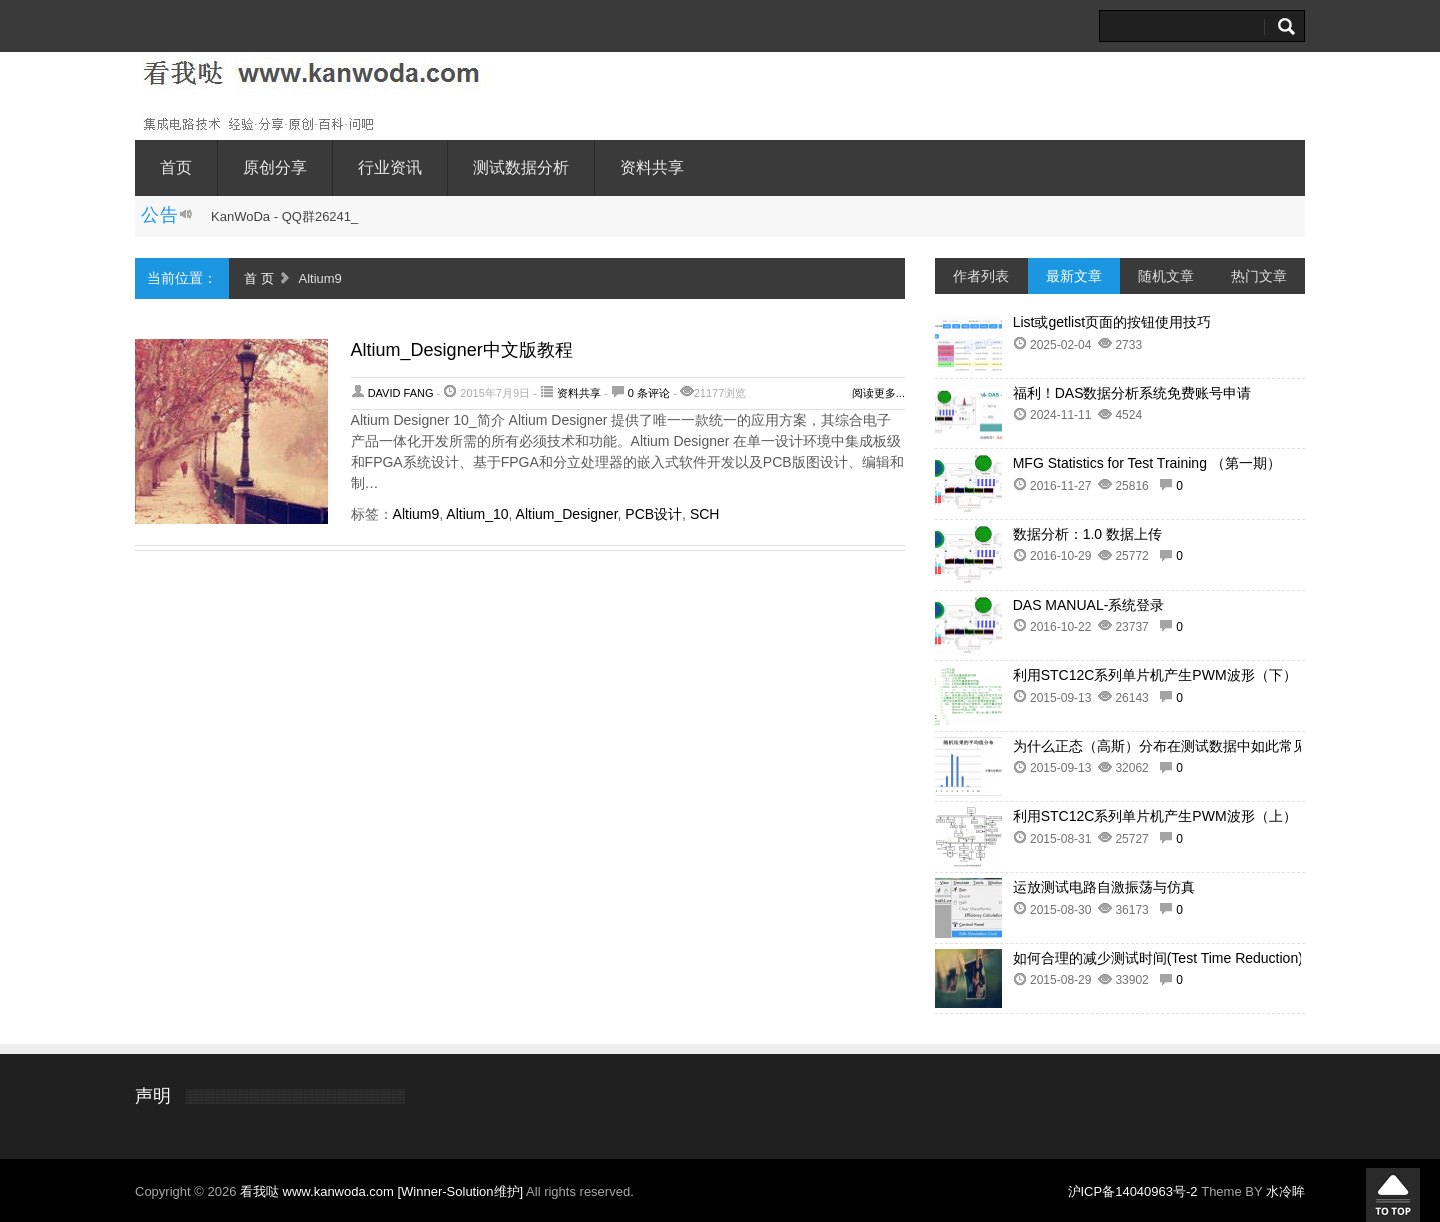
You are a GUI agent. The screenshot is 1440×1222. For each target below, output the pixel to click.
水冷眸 (1285, 1191)
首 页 (259, 278)
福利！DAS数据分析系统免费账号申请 (1132, 393)
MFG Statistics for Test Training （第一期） (1147, 463)
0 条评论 (649, 393)
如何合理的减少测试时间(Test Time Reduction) (1158, 958)
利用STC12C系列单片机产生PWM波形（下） (1155, 675)
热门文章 (1259, 276)
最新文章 (1074, 276)
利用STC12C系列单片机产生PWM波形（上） (1155, 816)
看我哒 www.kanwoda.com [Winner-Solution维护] (383, 1191)
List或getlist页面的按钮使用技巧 (1112, 322)
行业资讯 (390, 167)
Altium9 (416, 514)
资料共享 (652, 167)
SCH (705, 514)
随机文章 (1166, 276)
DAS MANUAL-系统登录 (1089, 605)
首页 (176, 167)
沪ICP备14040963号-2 (1133, 1191)
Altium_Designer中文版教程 (462, 350)
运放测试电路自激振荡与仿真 (1104, 887)
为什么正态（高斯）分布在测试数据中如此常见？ (1167, 746)
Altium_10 (477, 514)
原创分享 (275, 167)
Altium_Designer (567, 514)
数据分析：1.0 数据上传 (1087, 534)
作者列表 (981, 276)
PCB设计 (653, 514)
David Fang (401, 393)
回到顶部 (1393, 1195)
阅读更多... (878, 393)
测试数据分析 (521, 167)
